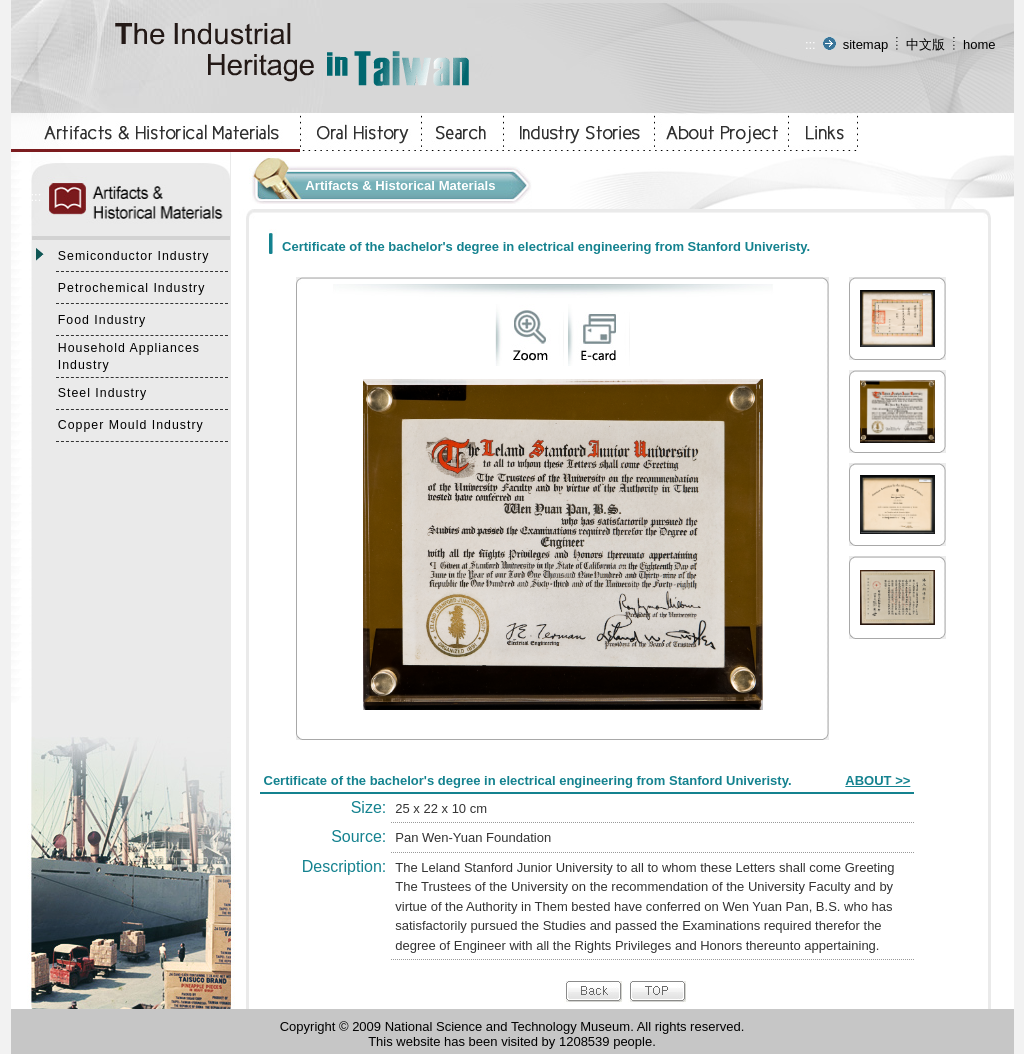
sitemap (866, 44)
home (979, 44)
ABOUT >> (877, 780)
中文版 (925, 44)
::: (810, 44)
